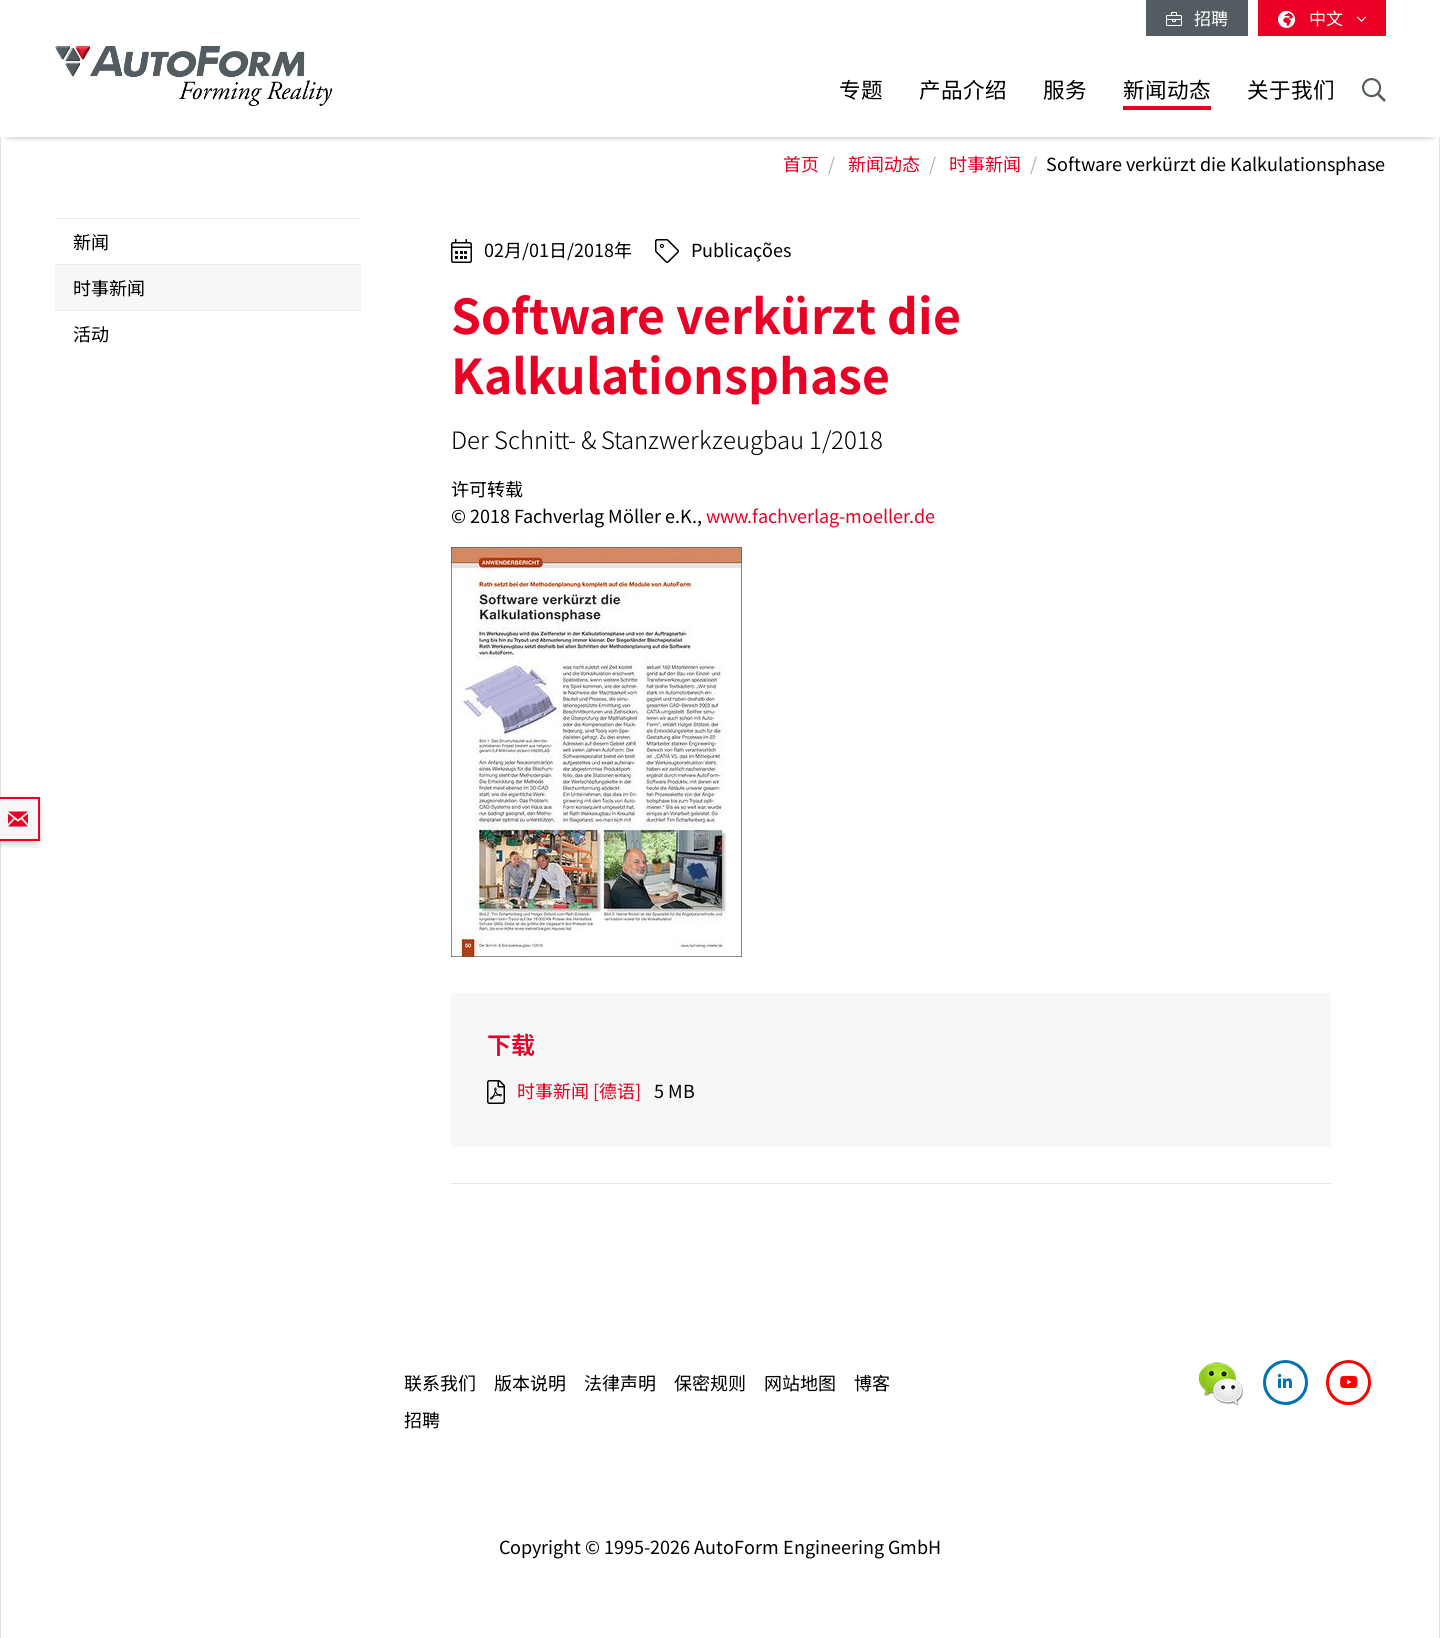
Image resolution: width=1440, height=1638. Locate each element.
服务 (1065, 88)
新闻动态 (1167, 88)
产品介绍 (963, 88)
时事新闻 (985, 163)
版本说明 (530, 1382)
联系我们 (440, 1382)
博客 (872, 1382)
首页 (801, 163)
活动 (91, 333)
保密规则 (710, 1382)
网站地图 (800, 1382)
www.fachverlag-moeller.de (820, 515)
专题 (861, 88)
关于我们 (1291, 88)
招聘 (1197, 17)
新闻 (91, 241)
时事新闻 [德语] (579, 1090)
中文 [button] (1322, 17)
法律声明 (620, 1382)
